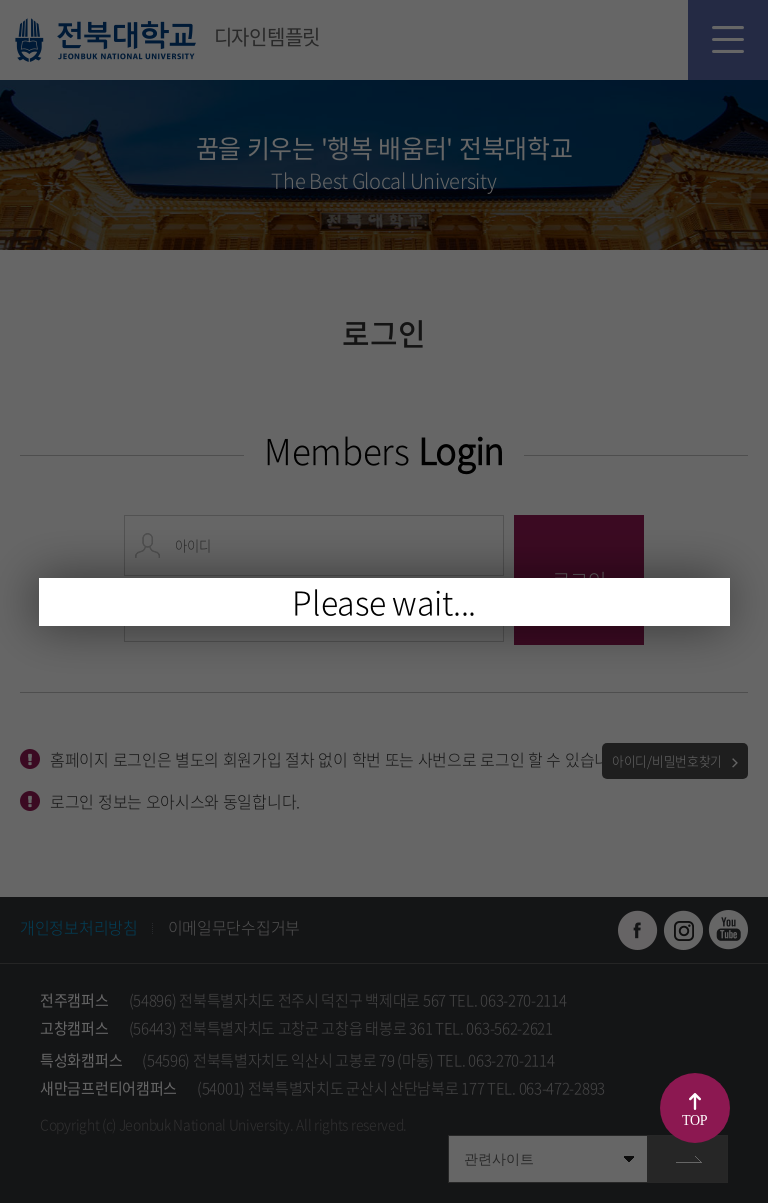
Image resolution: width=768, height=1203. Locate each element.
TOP (694, 1120)
